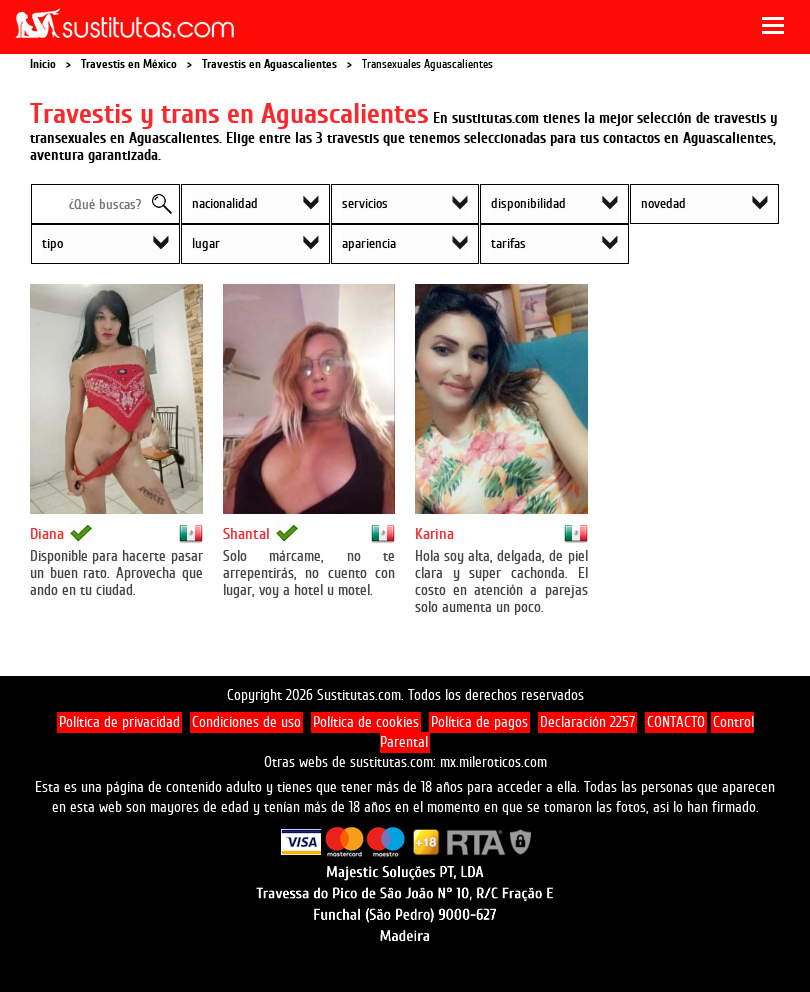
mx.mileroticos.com (493, 762)
